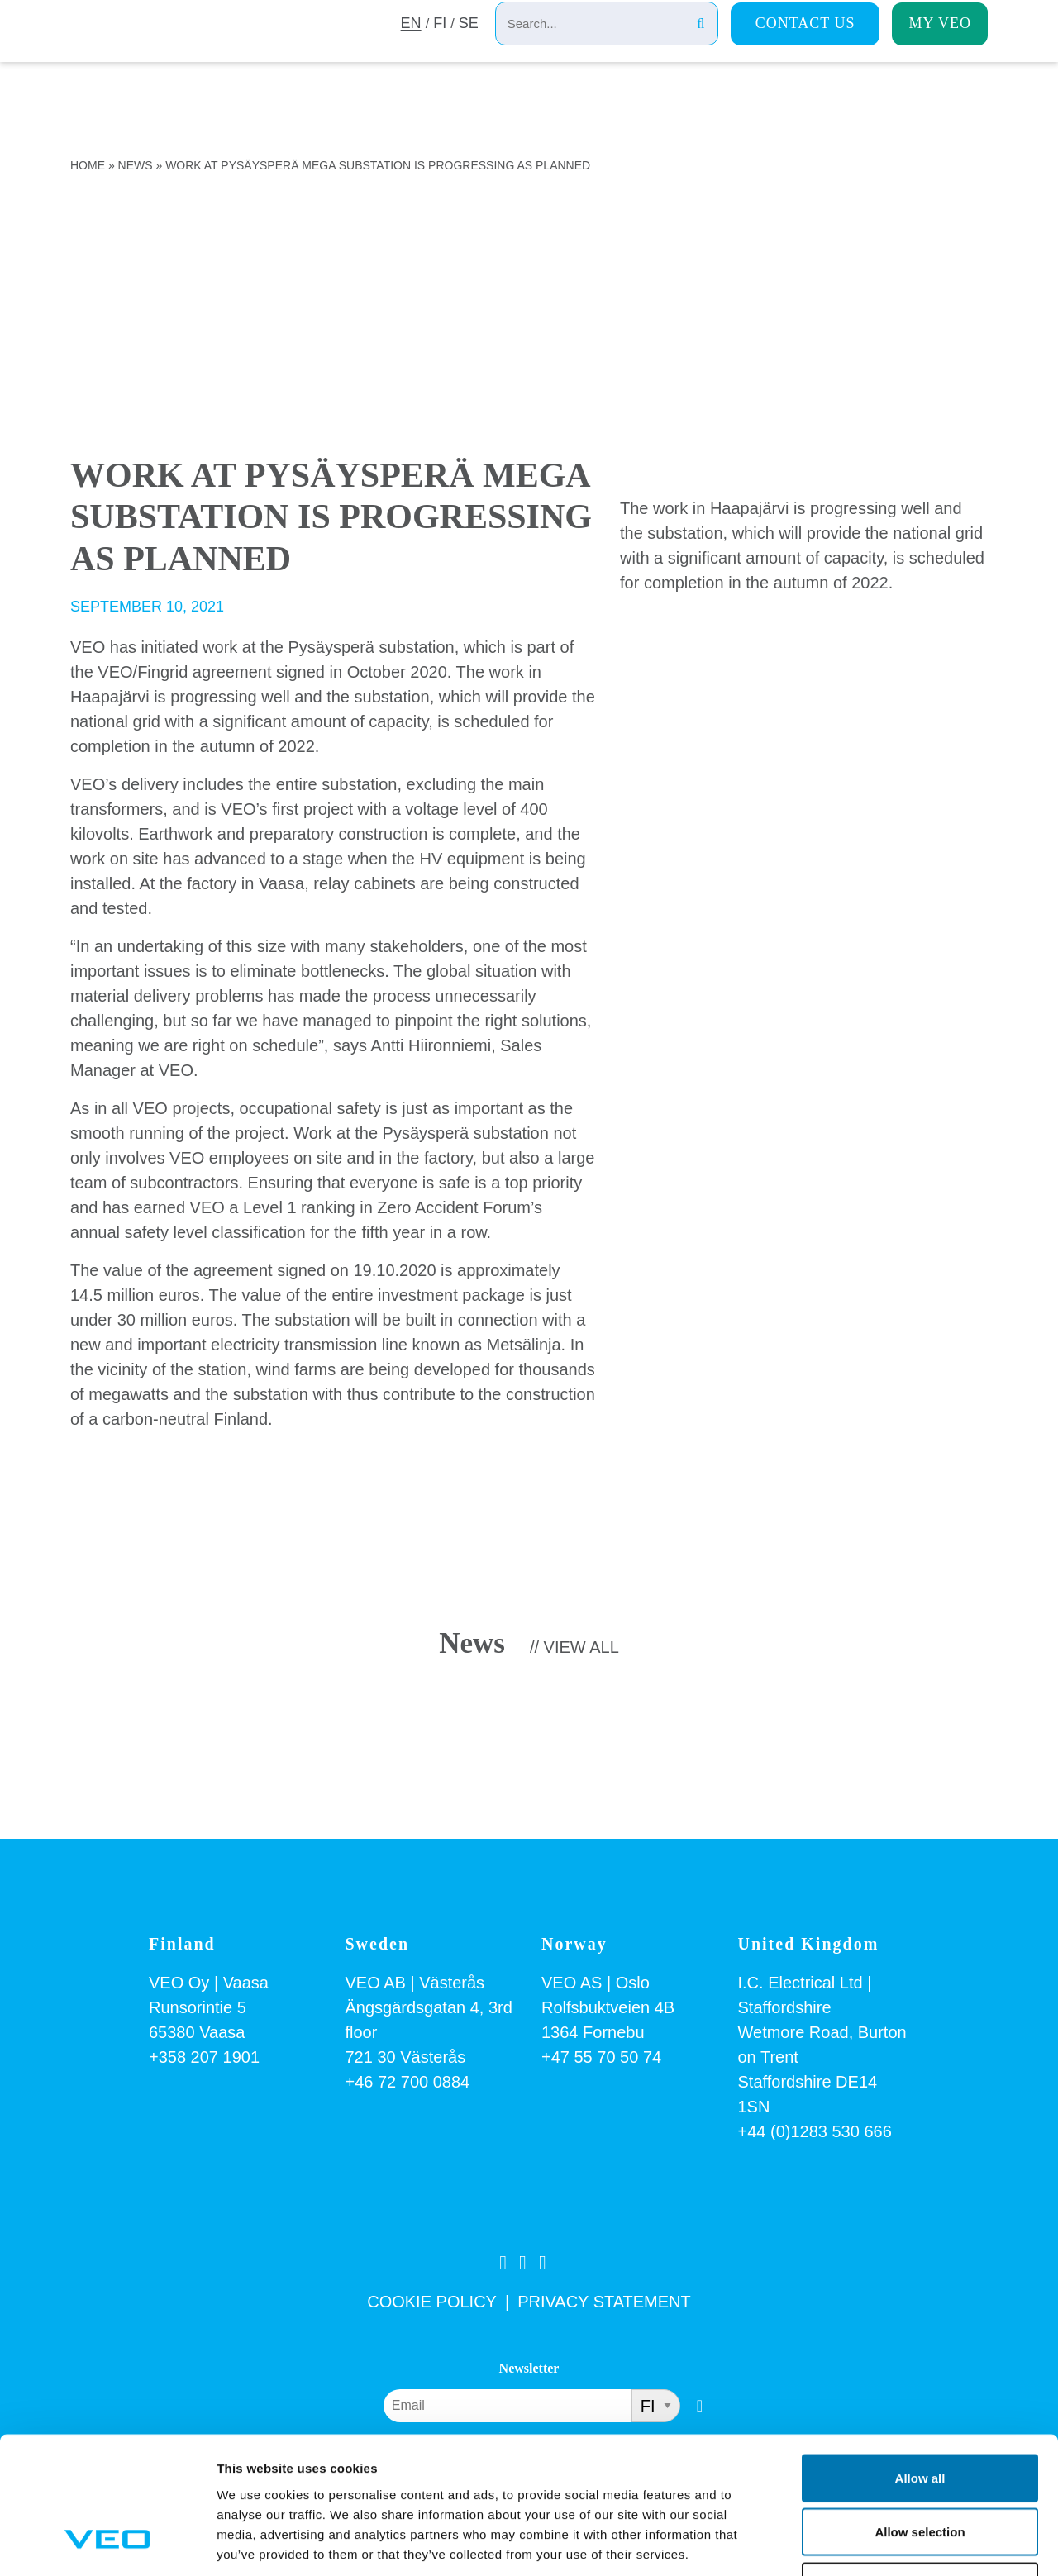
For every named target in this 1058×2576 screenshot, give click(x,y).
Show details (867, 2543)
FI (439, 44)
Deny (920, 2467)
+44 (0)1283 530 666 (815, 2131)
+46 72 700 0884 (408, 2082)
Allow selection (920, 2414)
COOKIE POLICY (432, 2302)
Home (87, 165)
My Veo (939, 42)
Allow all (920, 2359)
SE (469, 44)
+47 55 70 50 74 (601, 2057)
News (135, 165)
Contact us (805, 42)
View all (581, 1647)
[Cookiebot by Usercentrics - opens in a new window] (107, 2543)
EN (409, 44)
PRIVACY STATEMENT (604, 2302)
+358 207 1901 (204, 2057)
